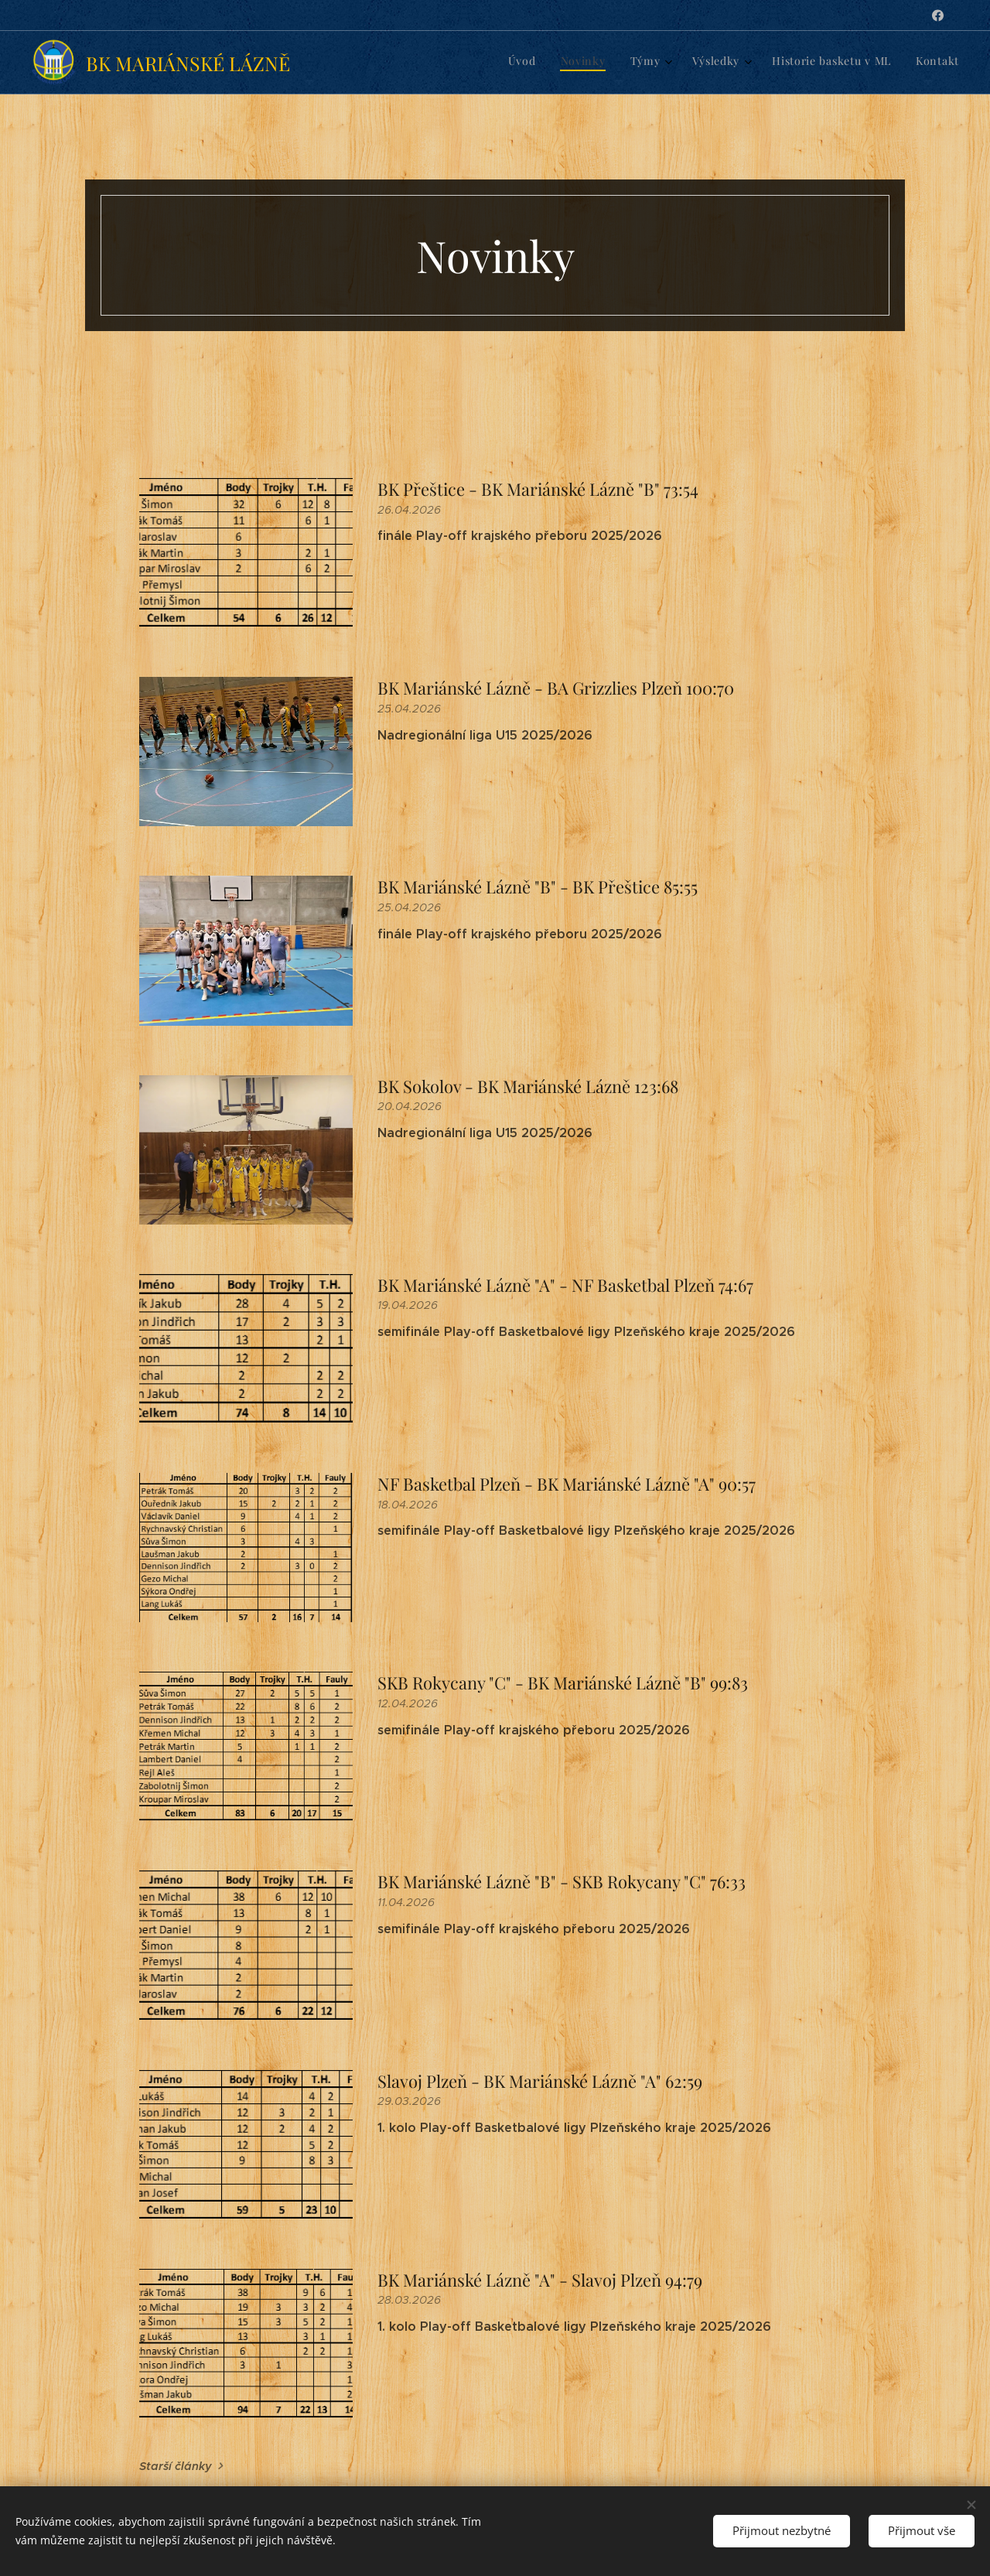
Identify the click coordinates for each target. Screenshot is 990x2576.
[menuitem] (824, 62)
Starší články (175, 2466)
